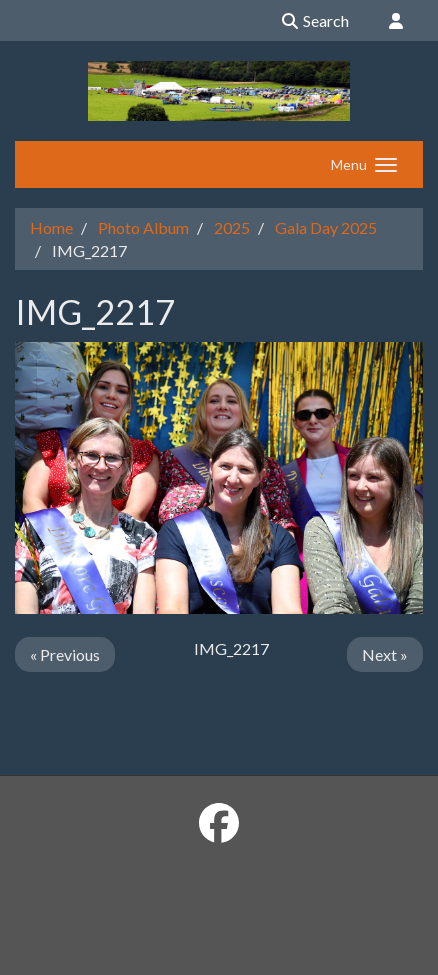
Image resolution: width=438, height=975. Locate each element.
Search (314, 20)
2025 (232, 227)
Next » (385, 654)
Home (51, 227)
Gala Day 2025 (326, 227)
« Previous (65, 654)
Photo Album (143, 227)
